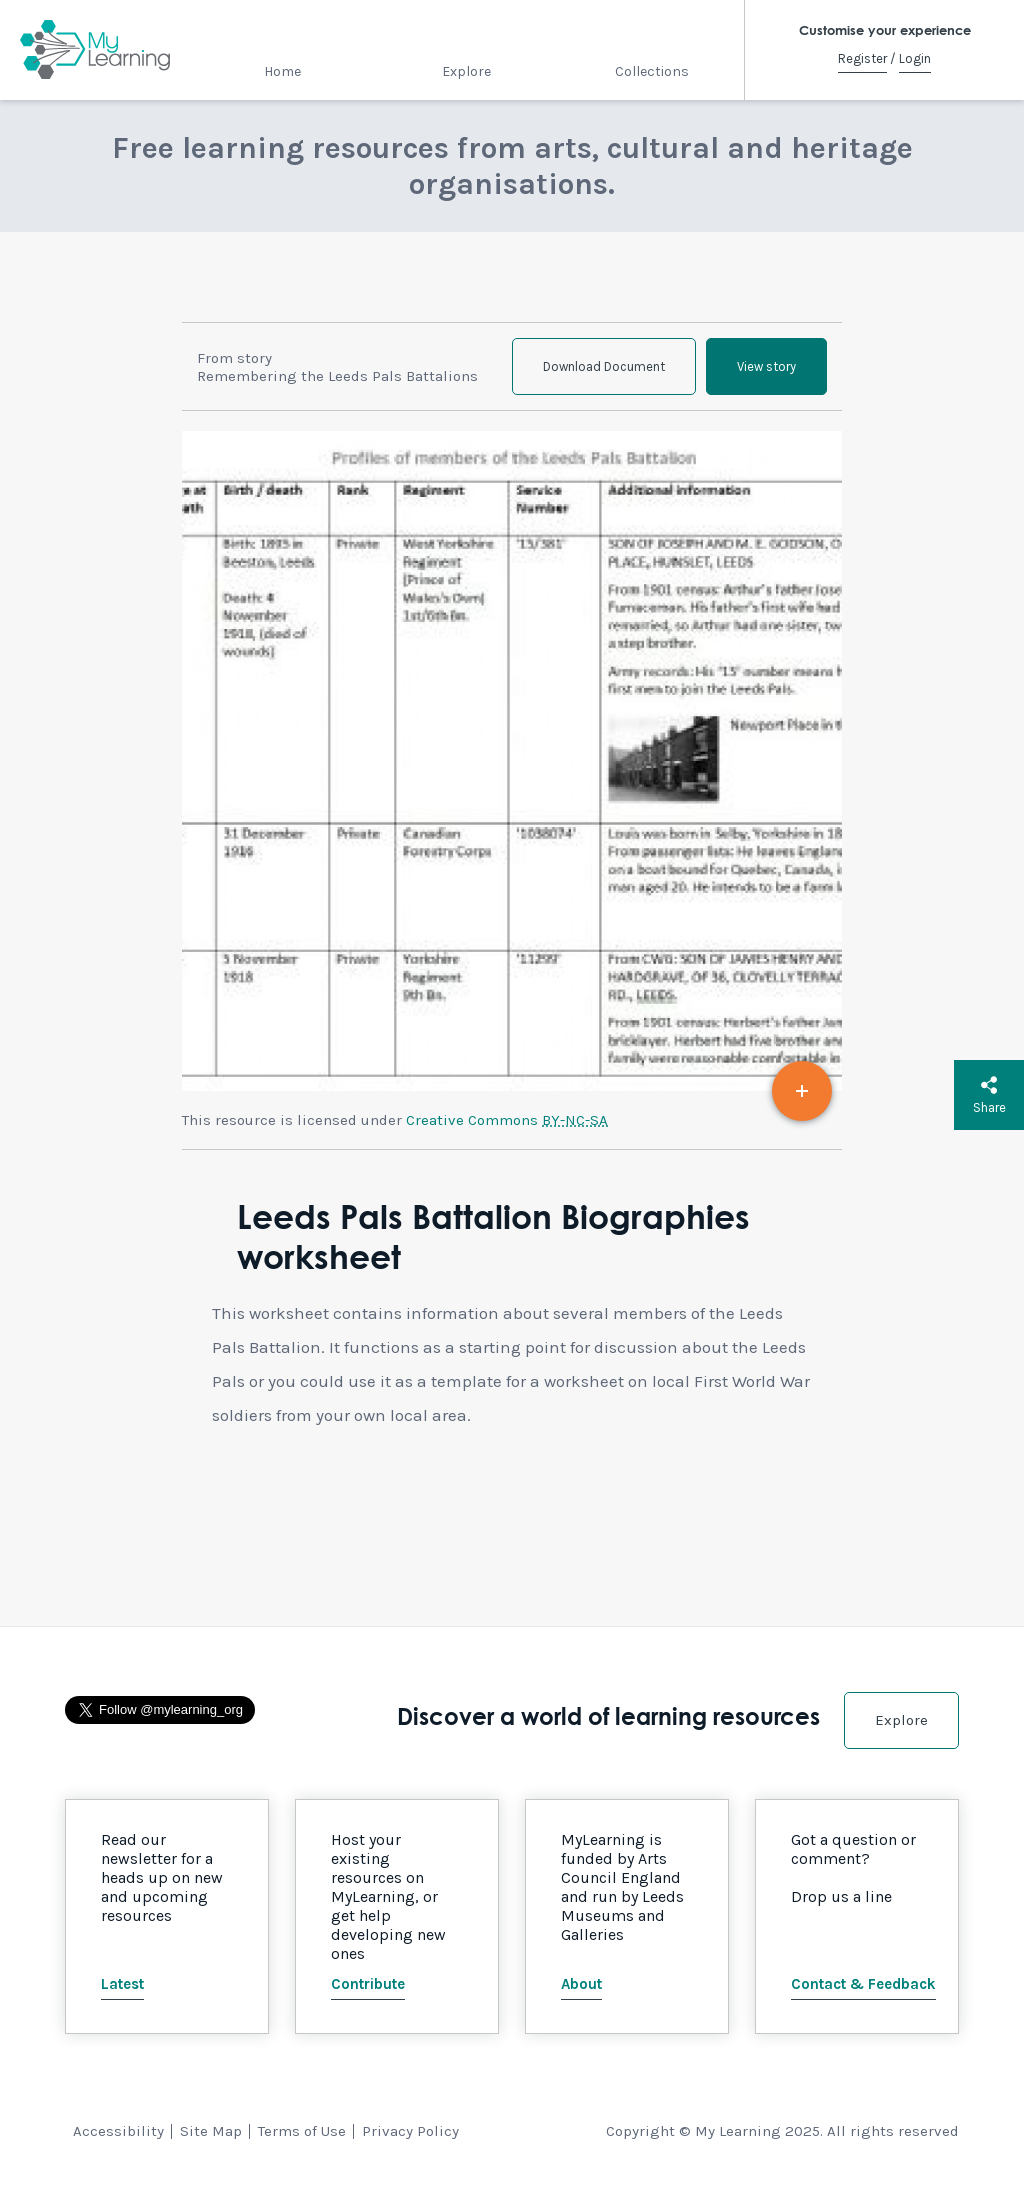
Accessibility (118, 2131)
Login (915, 58)
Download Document (604, 366)
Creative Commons (507, 1120)
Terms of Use (302, 2131)
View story (766, 366)
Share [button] (989, 1095)
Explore (466, 71)
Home (282, 71)
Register (862, 58)
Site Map (211, 2131)
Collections (652, 71)
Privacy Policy (410, 2131)
